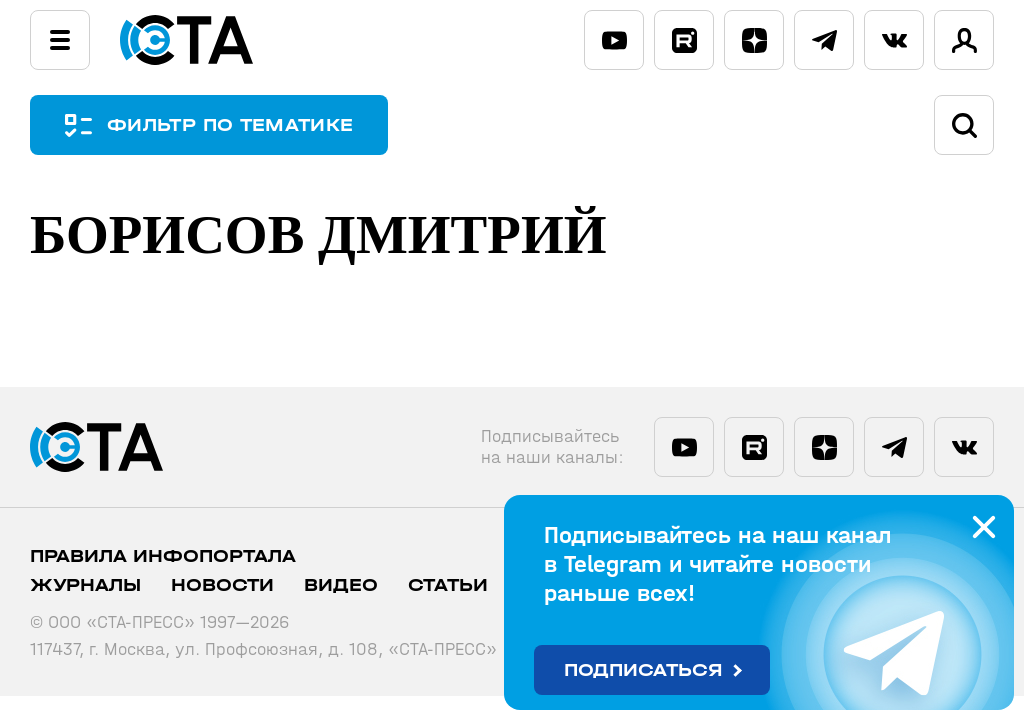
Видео (341, 585)
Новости (222, 585)
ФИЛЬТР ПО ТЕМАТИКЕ (230, 125)
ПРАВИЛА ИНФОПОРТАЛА (163, 556)
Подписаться (643, 670)
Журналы (85, 585)
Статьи (448, 585)
